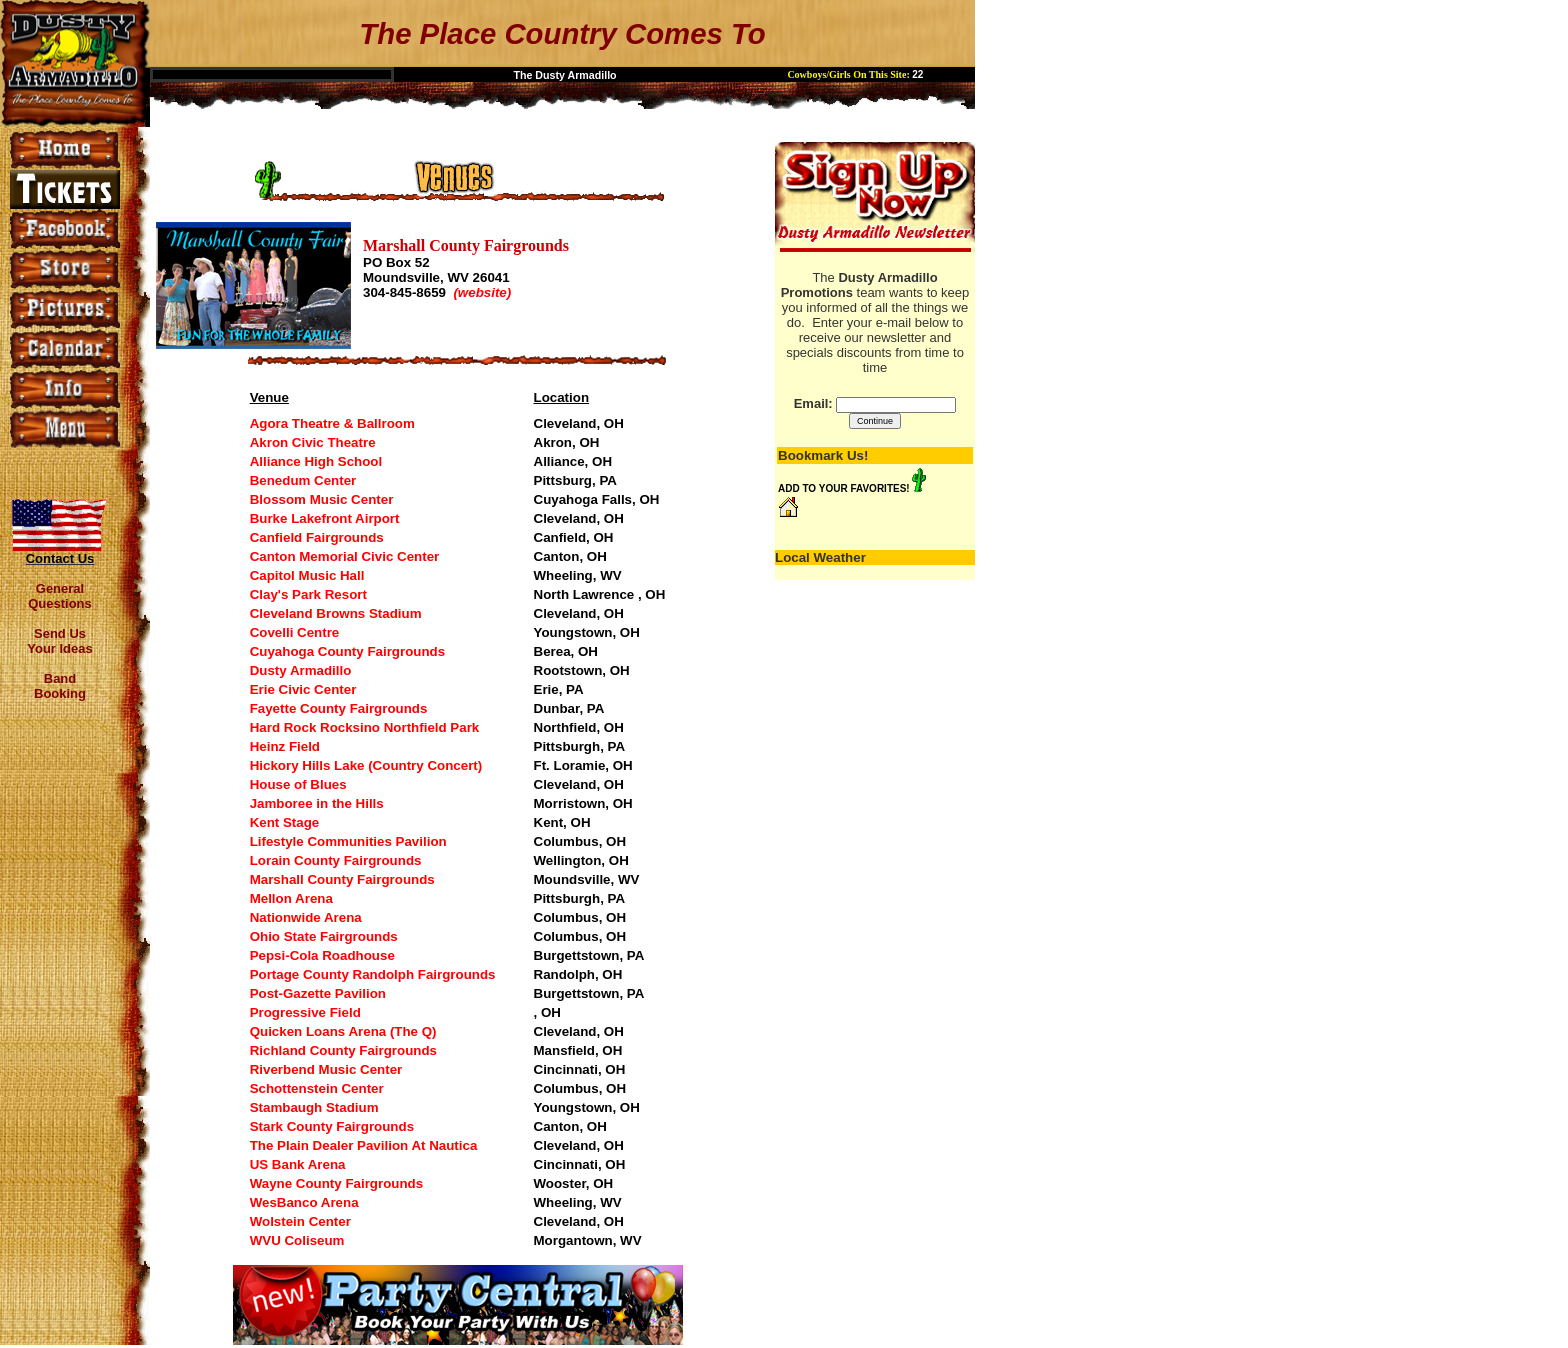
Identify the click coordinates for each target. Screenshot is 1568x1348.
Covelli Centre (295, 632)
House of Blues (298, 784)
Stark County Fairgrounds (332, 1126)
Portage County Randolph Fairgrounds (373, 974)
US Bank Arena (298, 1164)
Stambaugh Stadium (314, 1107)
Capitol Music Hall (307, 575)
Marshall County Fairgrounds (342, 879)
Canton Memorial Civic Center (345, 556)
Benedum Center (303, 480)
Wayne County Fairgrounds (337, 1183)
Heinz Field (285, 746)
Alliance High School (316, 461)
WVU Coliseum (297, 1240)
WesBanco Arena (304, 1202)
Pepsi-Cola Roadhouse (322, 955)
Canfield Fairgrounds (317, 537)
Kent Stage (285, 822)
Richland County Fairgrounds (343, 1050)
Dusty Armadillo (301, 670)
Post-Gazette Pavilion (318, 993)
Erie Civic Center (303, 689)
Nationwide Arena (306, 917)
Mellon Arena (291, 898)
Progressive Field (305, 1012)
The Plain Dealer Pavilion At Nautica (364, 1145)
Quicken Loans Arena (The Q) (343, 1031)
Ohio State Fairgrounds (324, 936)
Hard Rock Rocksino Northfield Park (365, 727)
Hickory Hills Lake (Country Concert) (366, 765)
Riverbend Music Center (326, 1069)
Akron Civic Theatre (313, 442)
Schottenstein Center (317, 1088)
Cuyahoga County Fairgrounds (347, 651)
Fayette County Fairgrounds (339, 708)
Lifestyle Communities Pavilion (348, 841)
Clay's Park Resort (308, 594)
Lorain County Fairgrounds (336, 860)
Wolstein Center (300, 1221)
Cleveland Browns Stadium (336, 613)
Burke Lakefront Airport (325, 518)
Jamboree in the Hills (317, 803)
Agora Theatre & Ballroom (332, 423)
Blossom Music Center (322, 499)
